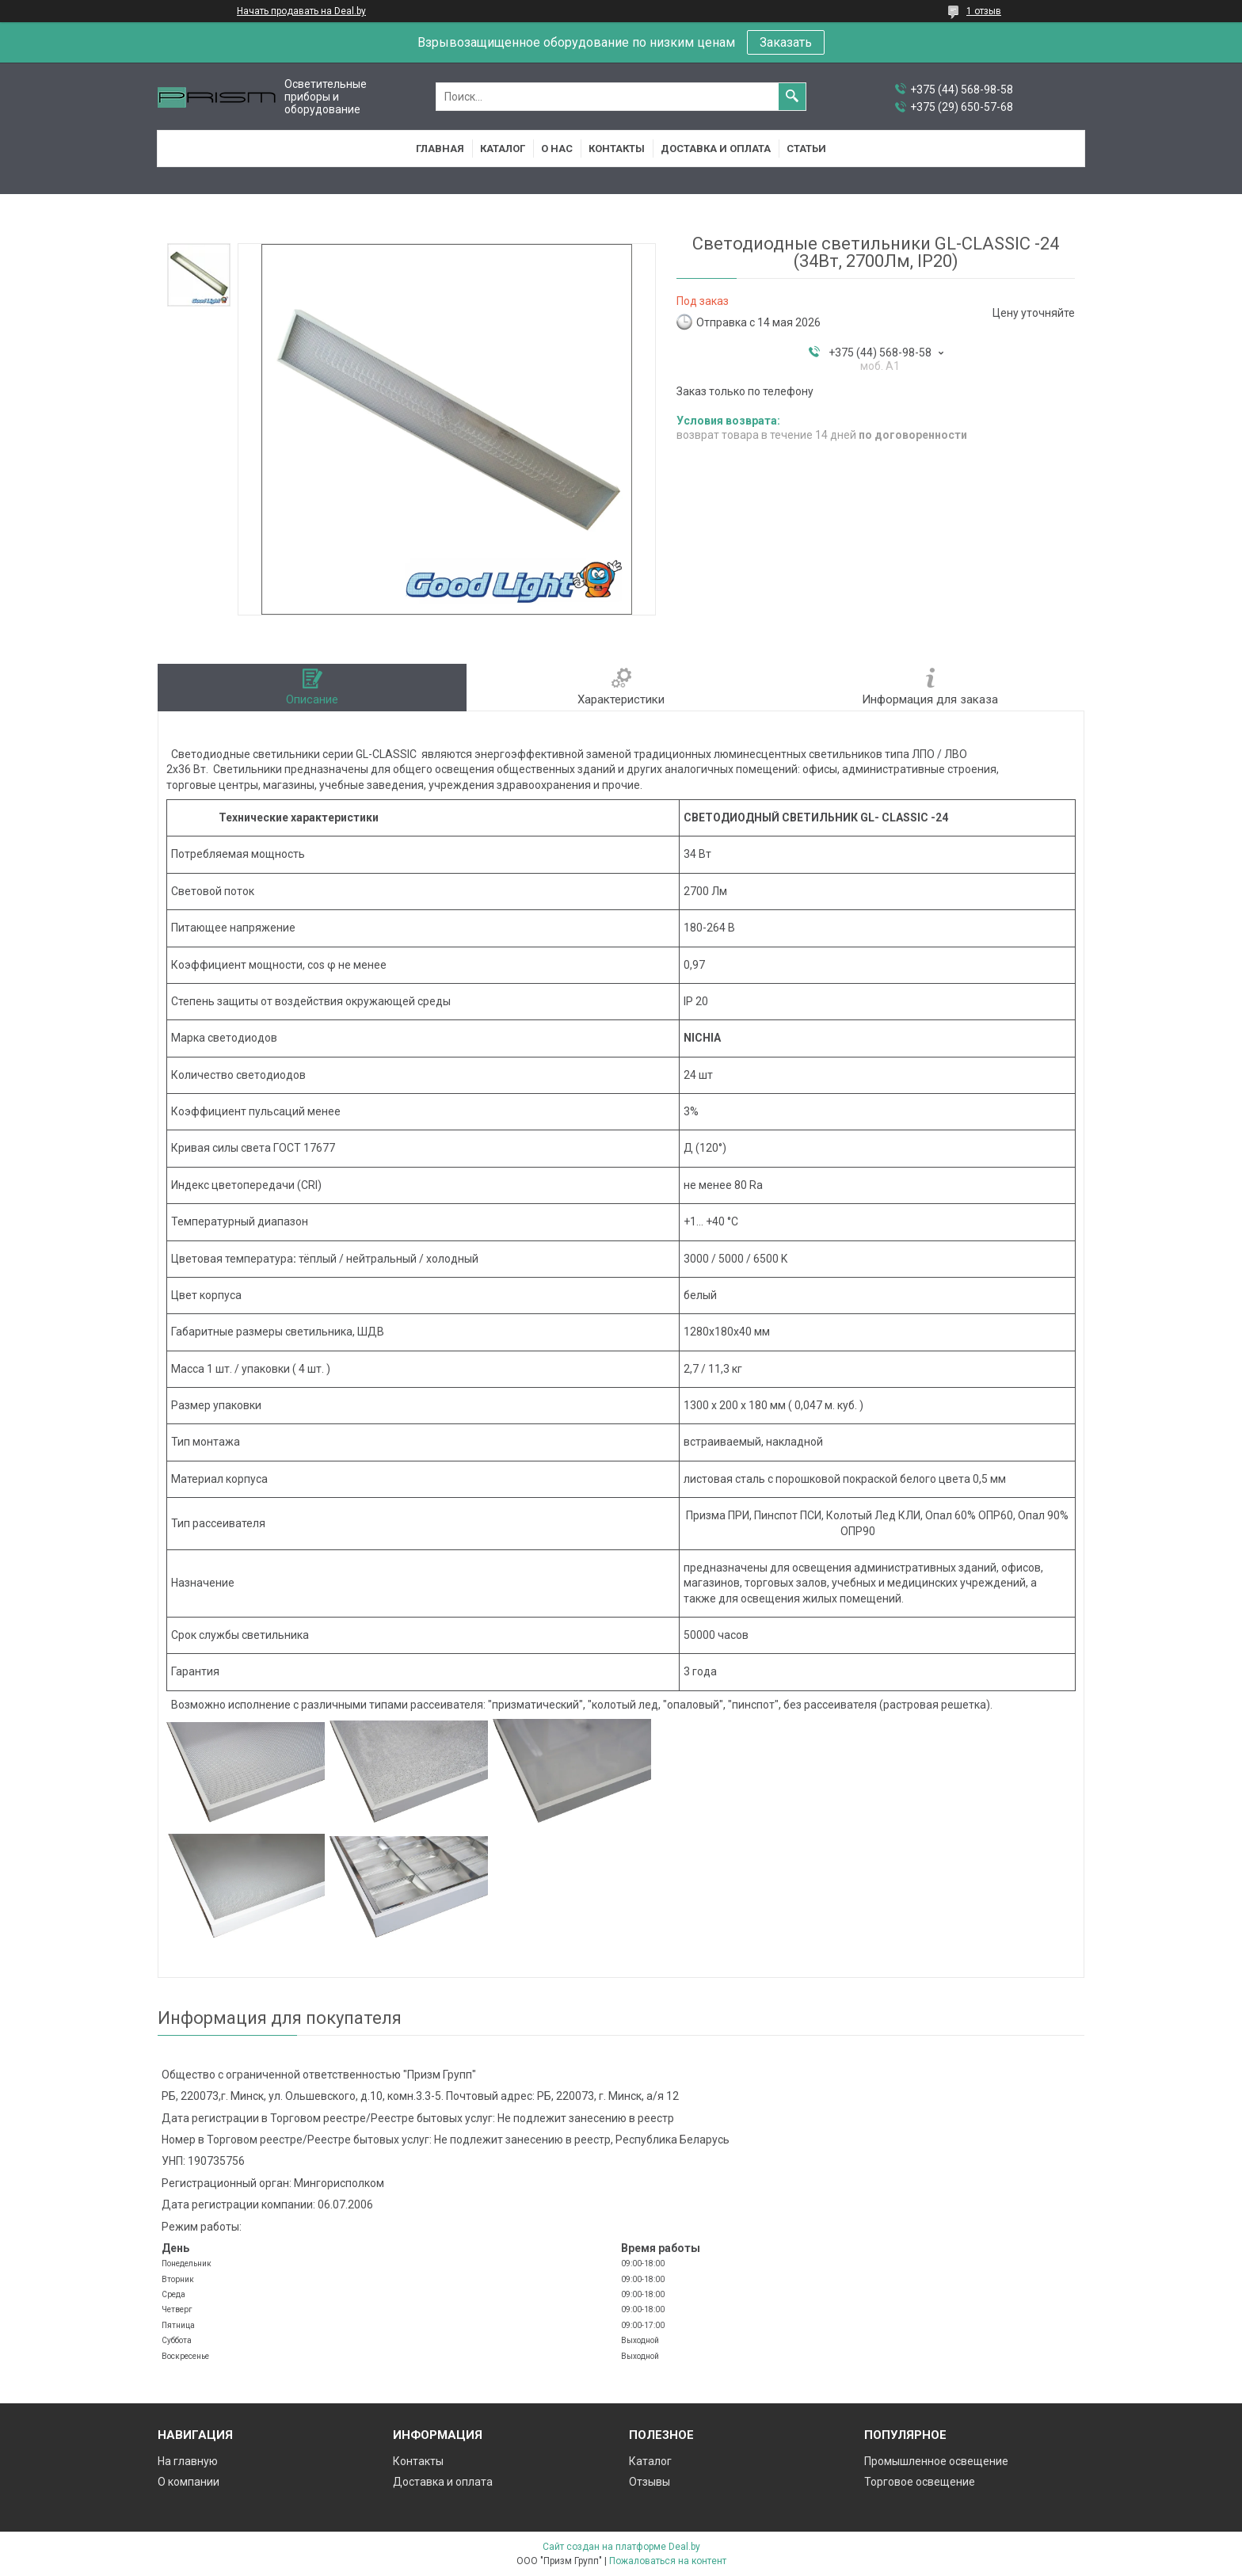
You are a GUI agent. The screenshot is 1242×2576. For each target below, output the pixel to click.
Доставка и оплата (716, 148)
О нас (557, 148)
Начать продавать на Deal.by (301, 11)
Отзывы (649, 2481)
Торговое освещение (919, 2481)
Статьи (806, 148)
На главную (188, 2461)
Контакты (617, 148)
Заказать (786, 42)
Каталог (502, 148)
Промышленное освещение (936, 2461)
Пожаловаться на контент (667, 2560)
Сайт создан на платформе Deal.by (621, 2546)
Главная (440, 148)
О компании (188, 2481)
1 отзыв (983, 11)
